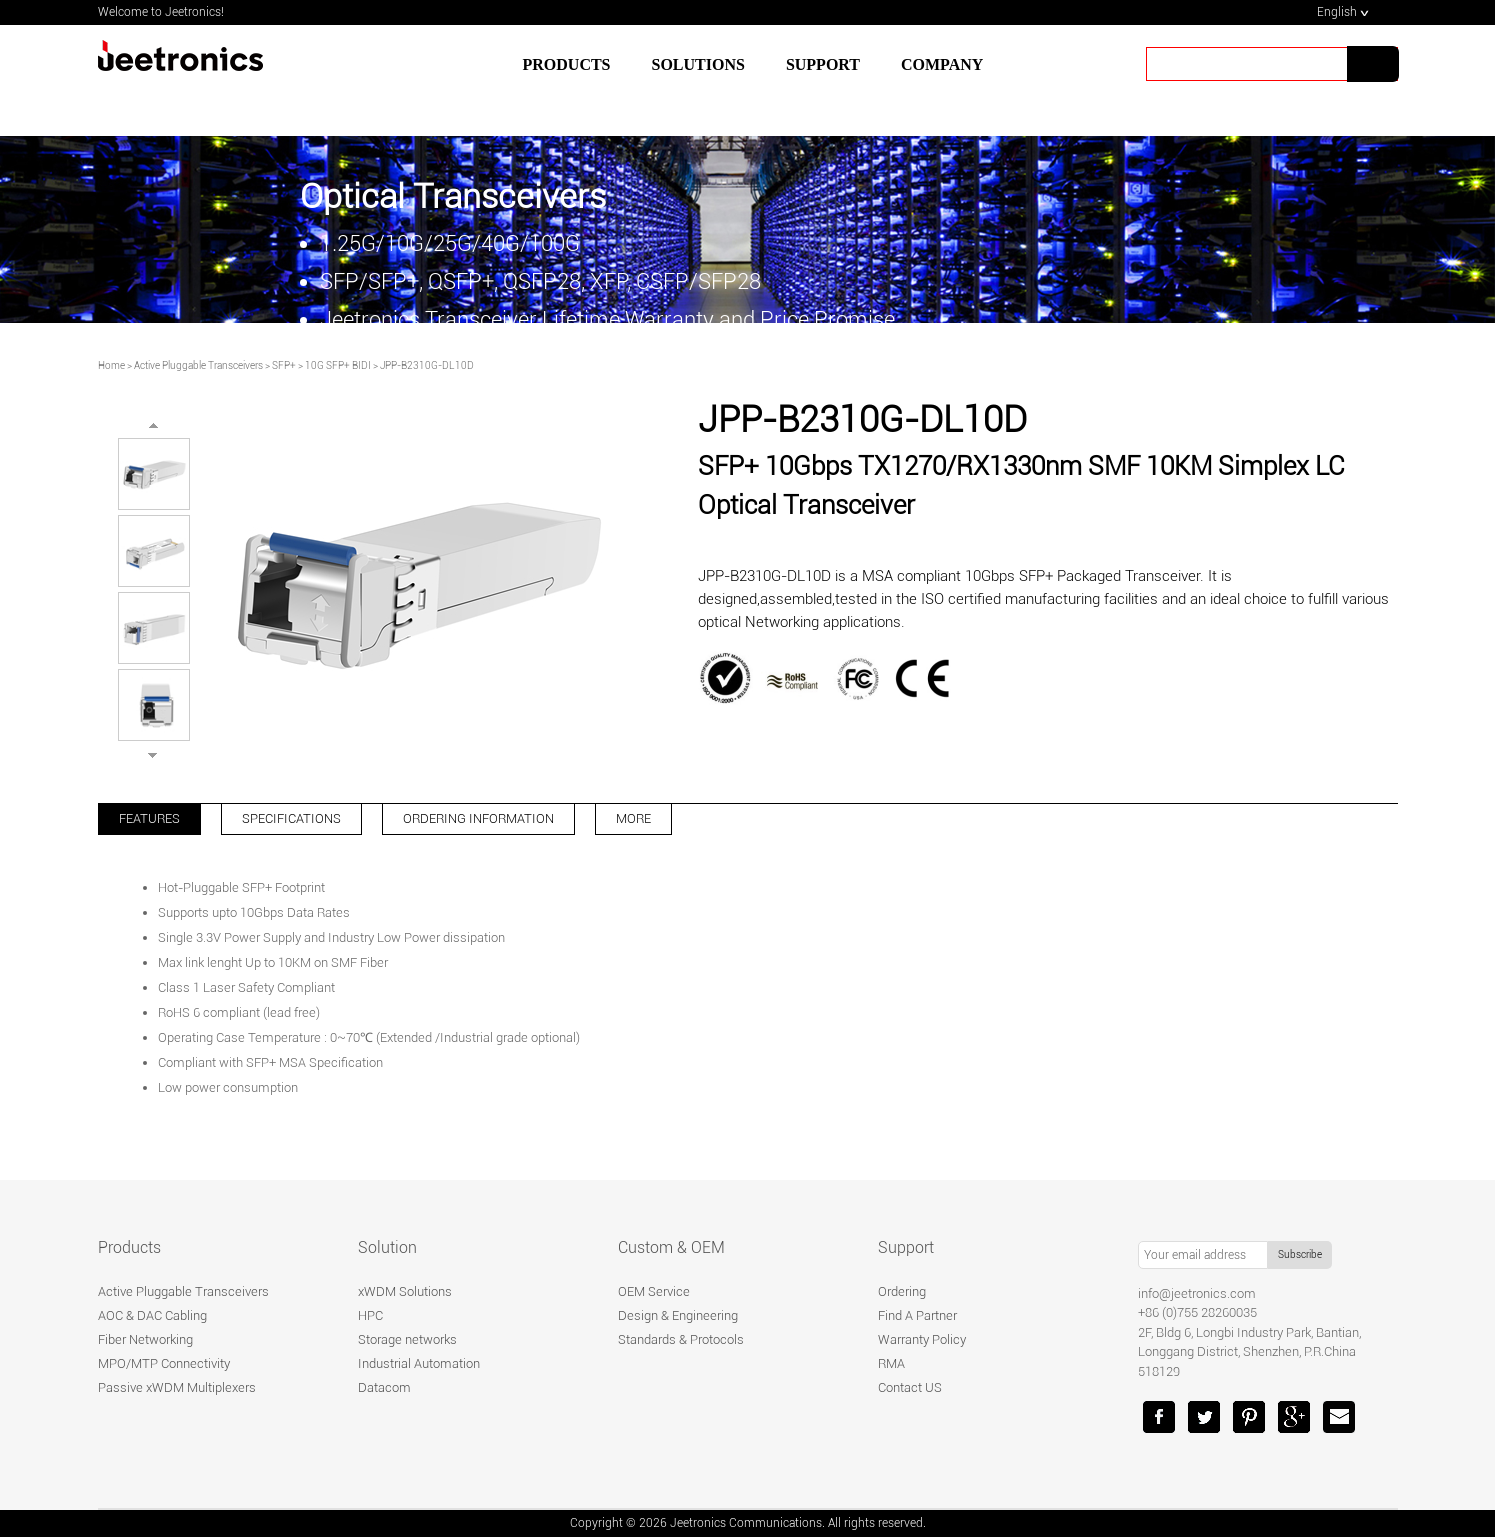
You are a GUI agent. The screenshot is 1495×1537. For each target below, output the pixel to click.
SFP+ (284, 365)
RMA (891, 1363)
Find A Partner (917, 1315)
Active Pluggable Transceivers (198, 365)
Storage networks (407, 1339)
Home (111, 365)
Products (567, 64)
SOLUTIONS (698, 64)
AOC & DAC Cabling (152, 1315)
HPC (370, 1315)
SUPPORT (823, 64)
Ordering (902, 1291)
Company (942, 64)
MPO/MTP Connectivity (164, 1363)
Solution (387, 1247)
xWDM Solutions (405, 1291)
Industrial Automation (419, 1363)
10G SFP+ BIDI (338, 365)
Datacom (384, 1387)
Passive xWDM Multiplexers (177, 1387)
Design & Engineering (678, 1315)
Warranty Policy (922, 1339)
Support (906, 1247)
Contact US (910, 1387)
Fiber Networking (145, 1339)
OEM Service (654, 1291)
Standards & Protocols (681, 1339)
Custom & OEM (671, 1247)
